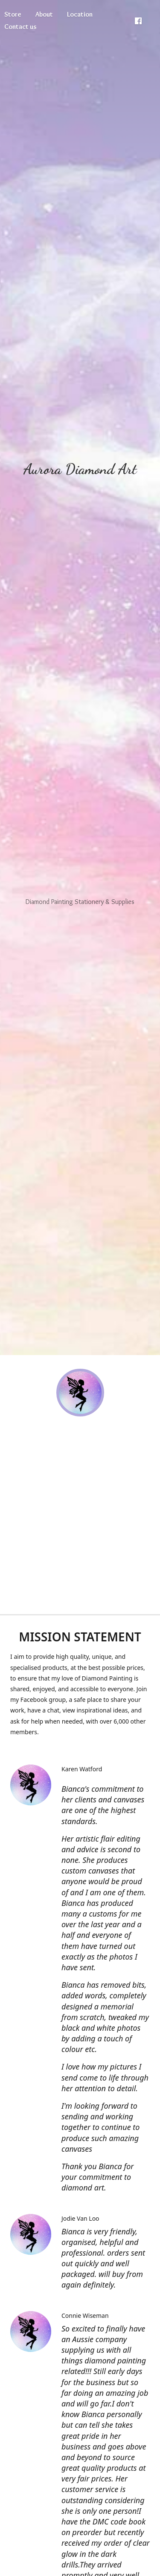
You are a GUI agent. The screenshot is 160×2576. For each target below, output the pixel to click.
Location (80, 14)
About (44, 14)
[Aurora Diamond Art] (80, 1392)
